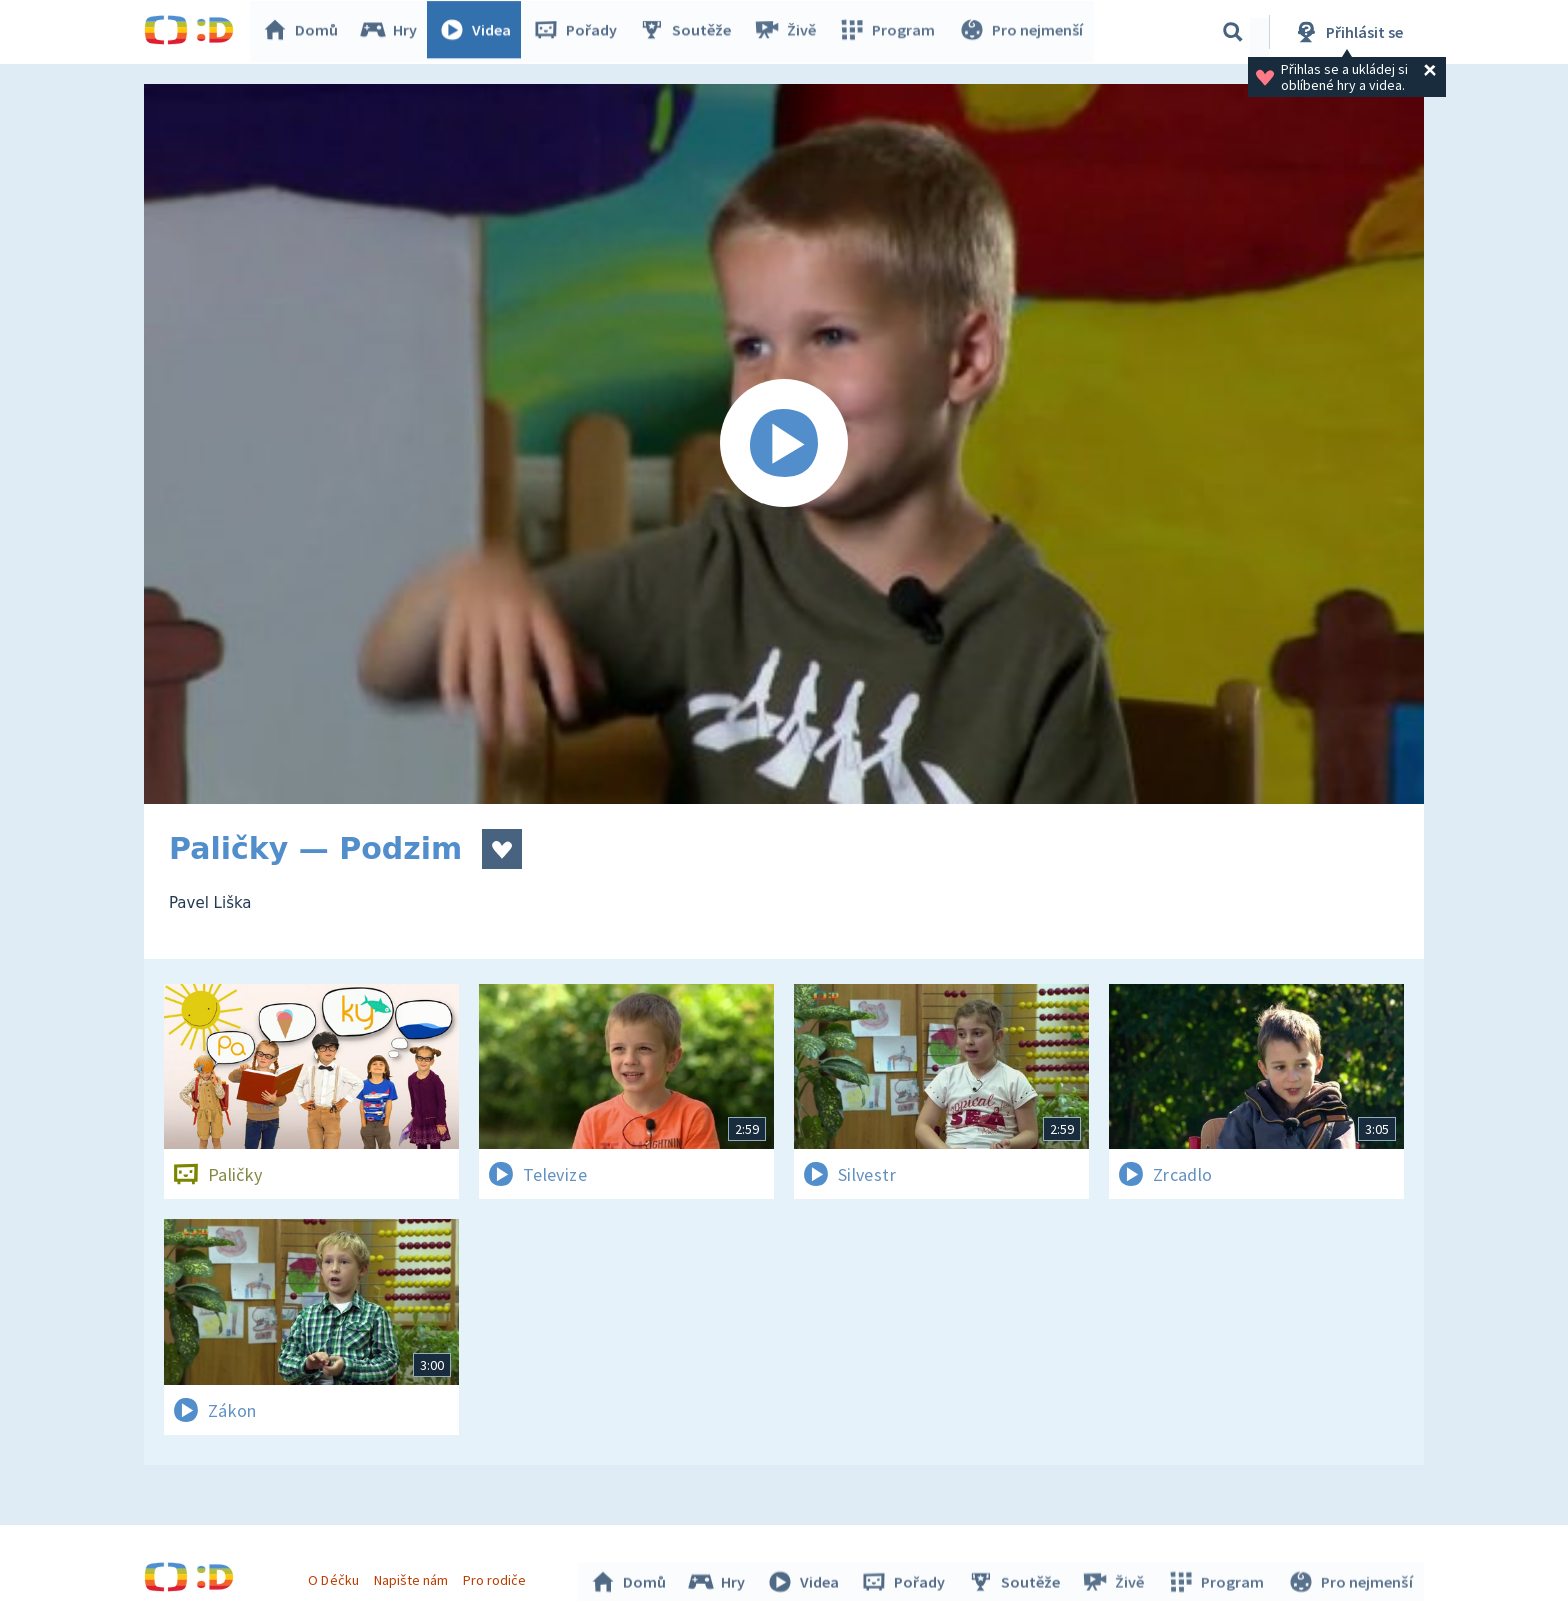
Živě (789, 32)
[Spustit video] (784, 444)
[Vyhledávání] (1233, 32)
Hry (393, 32)
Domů (305, 32)
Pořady (580, 32)
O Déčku (336, 1577)
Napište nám (413, 1577)
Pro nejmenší (1022, 32)
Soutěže (690, 32)
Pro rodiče (497, 1577)
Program (890, 32)
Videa (480, 32)
